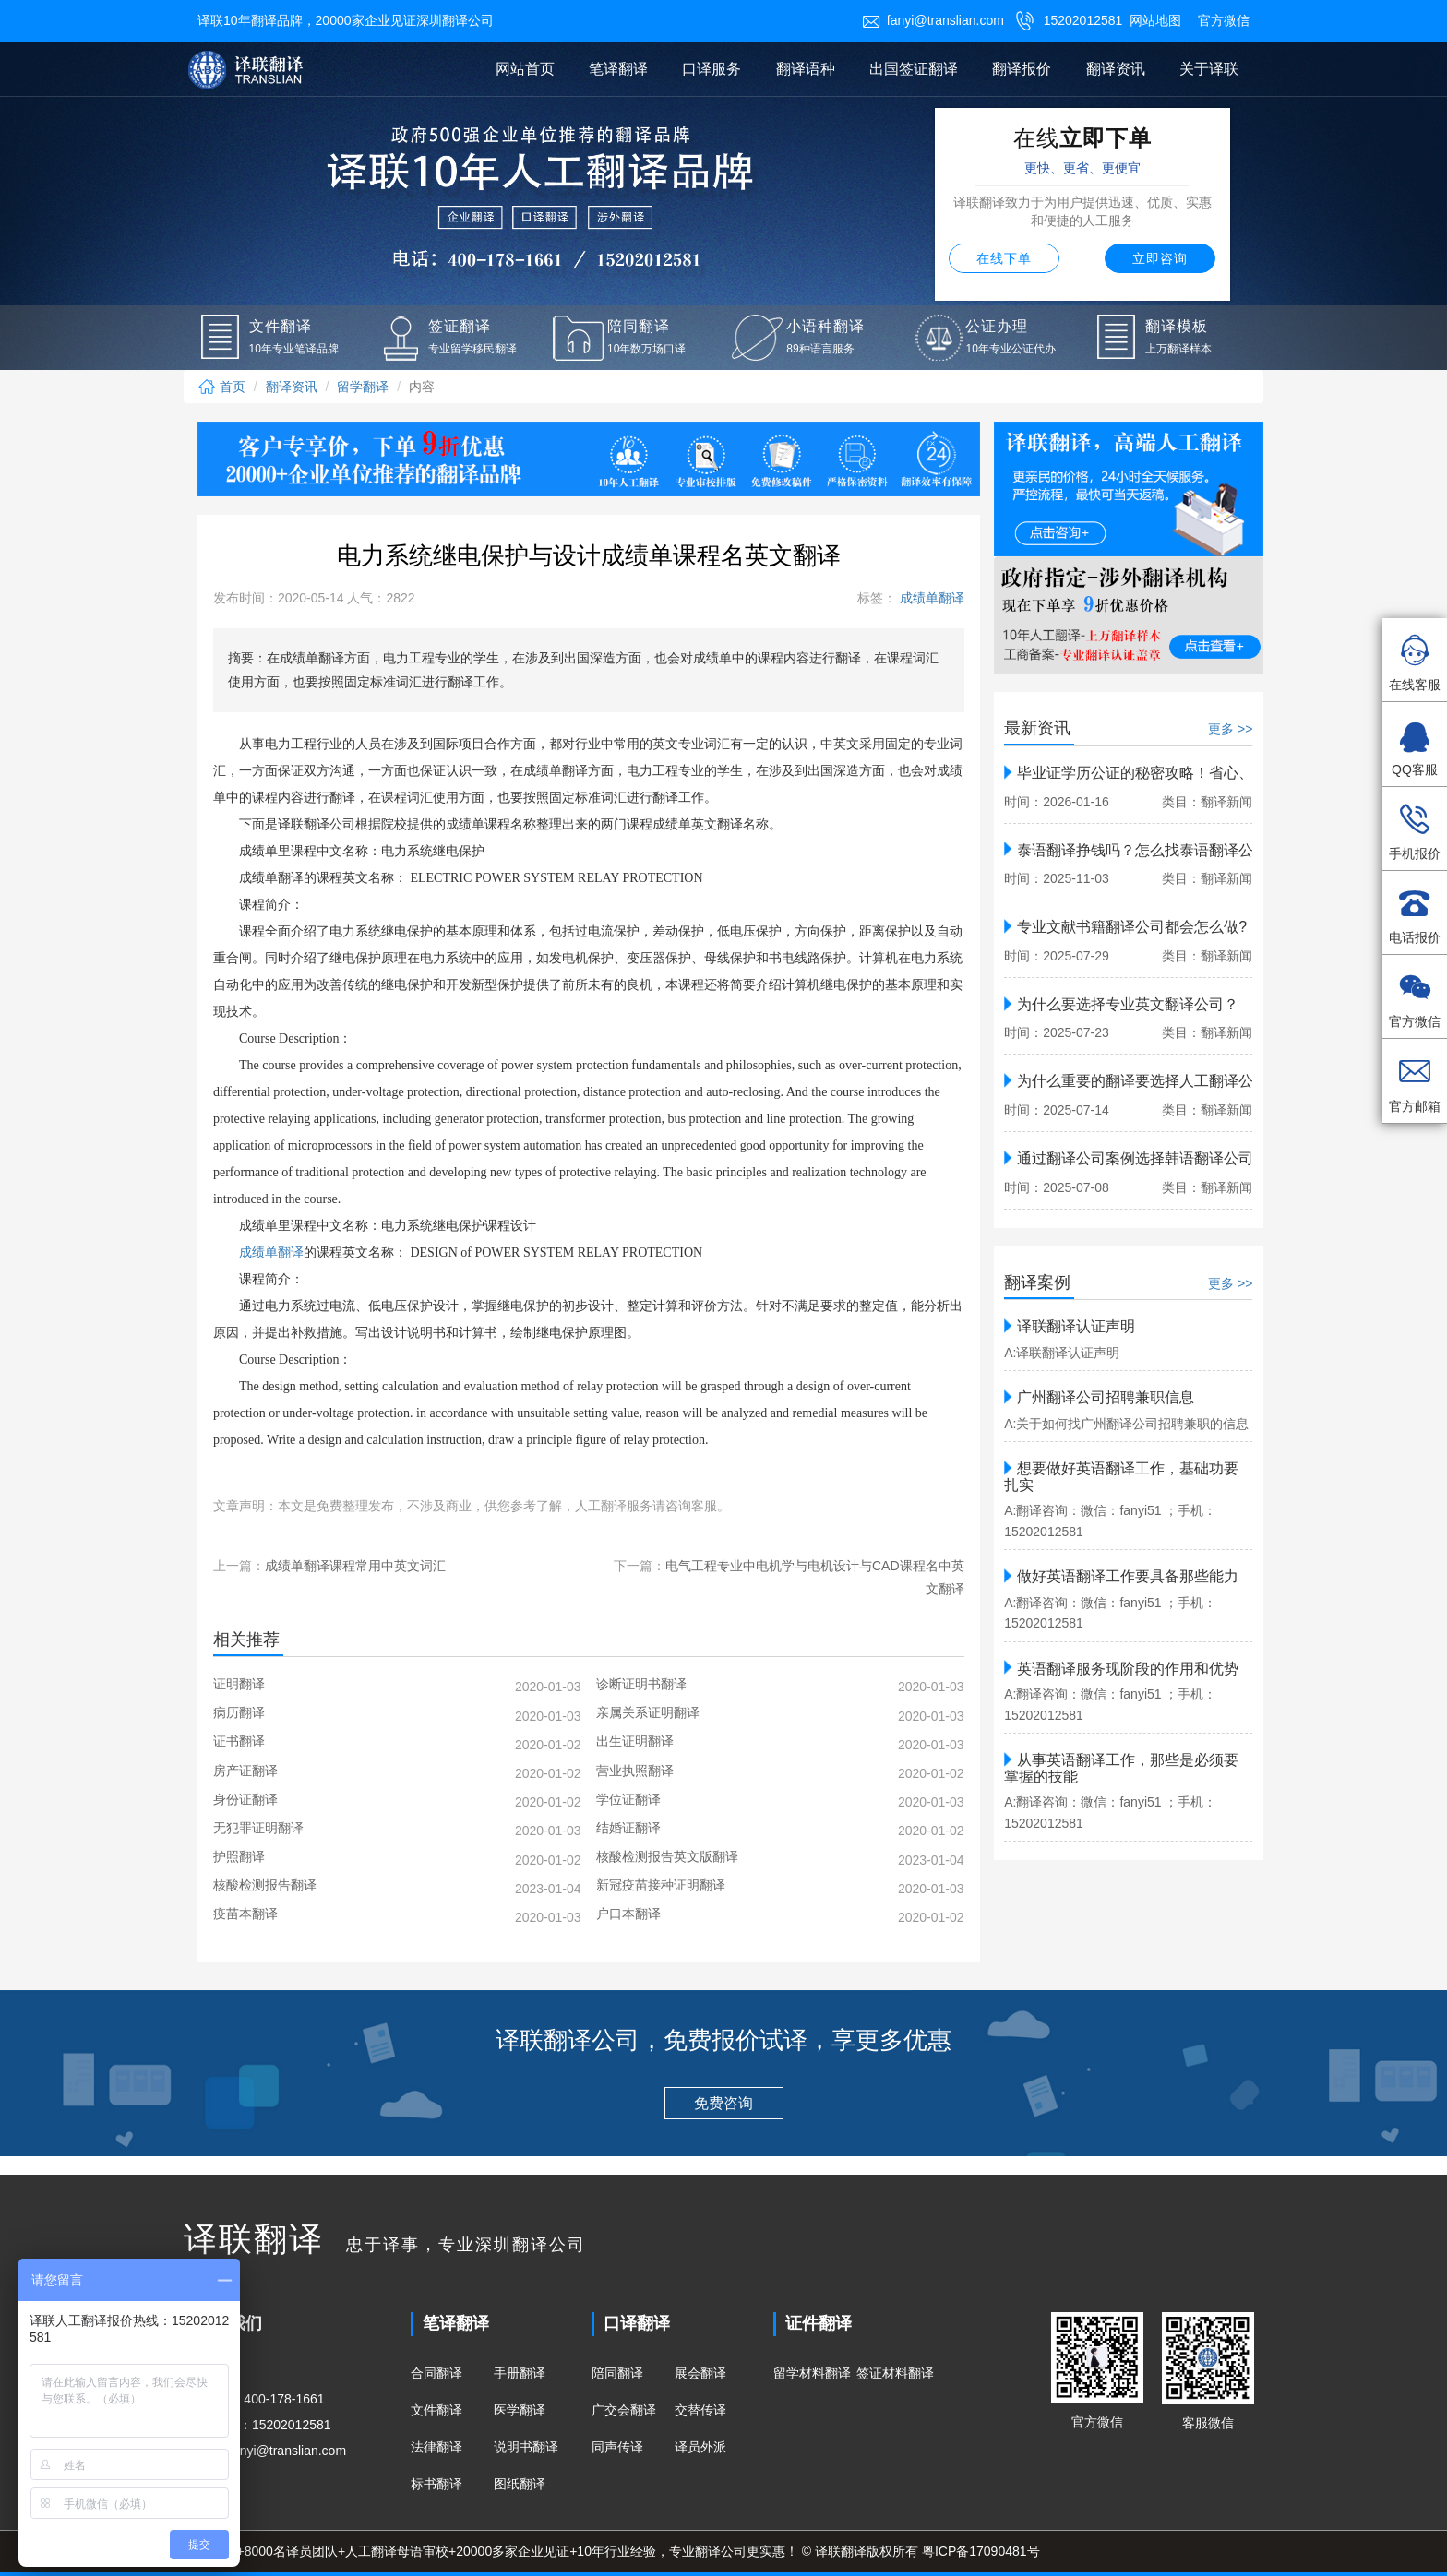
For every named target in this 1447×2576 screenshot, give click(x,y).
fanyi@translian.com (933, 20)
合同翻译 (436, 2373)
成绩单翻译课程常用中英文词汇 (355, 1565)
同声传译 (617, 2446)
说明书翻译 (526, 2446)
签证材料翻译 (895, 2373)
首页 (221, 386)
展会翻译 (700, 2373)
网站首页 (525, 69)
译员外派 (700, 2446)
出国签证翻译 (913, 69)
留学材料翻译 (812, 2373)
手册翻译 (519, 2373)
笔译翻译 (618, 69)
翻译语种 (805, 69)
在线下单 (1004, 258)
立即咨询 (1160, 258)
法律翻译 (436, 2446)
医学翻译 (519, 2410)
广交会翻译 (624, 2410)
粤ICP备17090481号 (981, 2551)
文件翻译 (436, 2410)
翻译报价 (1021, 69)
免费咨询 (723, 2103)
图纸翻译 (519, 2483)
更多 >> (1230, 729)
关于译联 (1208, 69)
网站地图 (1155, 20)
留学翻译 (363, 386)
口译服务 (711, 69)
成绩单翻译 (930, 597)
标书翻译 (436, 2483)
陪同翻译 (617, 2373)
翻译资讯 (1115, 69)
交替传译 (700, 2410)
